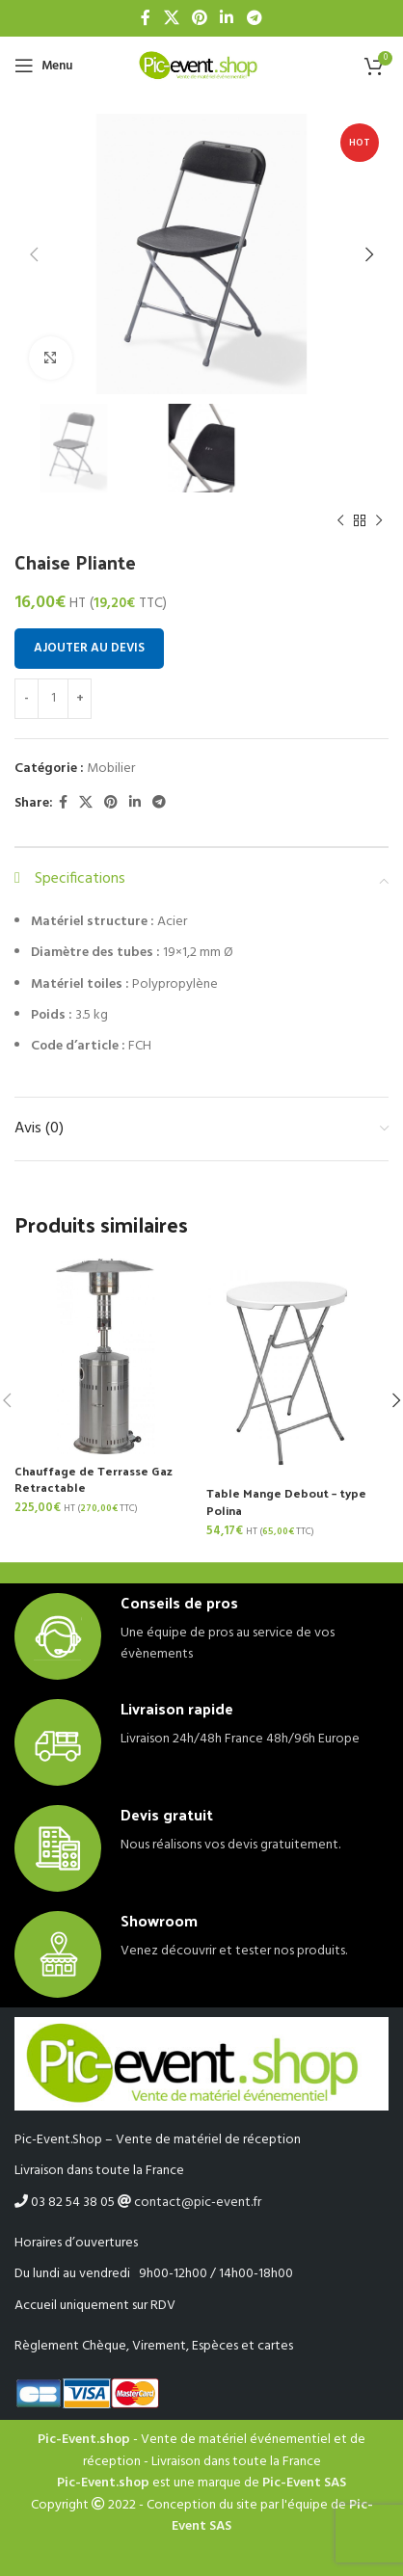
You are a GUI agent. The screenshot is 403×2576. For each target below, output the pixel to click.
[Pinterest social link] (199, 18)
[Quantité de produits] (53, 698)
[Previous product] (340, 521)
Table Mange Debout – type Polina (286, 1501)
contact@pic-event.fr (197, 2202)
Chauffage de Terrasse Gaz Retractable (93, 1479)
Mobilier (111, 768)
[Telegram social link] (254, 18)
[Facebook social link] (146, 18)
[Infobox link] (201, 1636)
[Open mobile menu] (43, 65)
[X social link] (171, 18)
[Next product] (379, 521)
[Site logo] (201, 66)
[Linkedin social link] (227, 18)
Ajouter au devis (89, 648)
